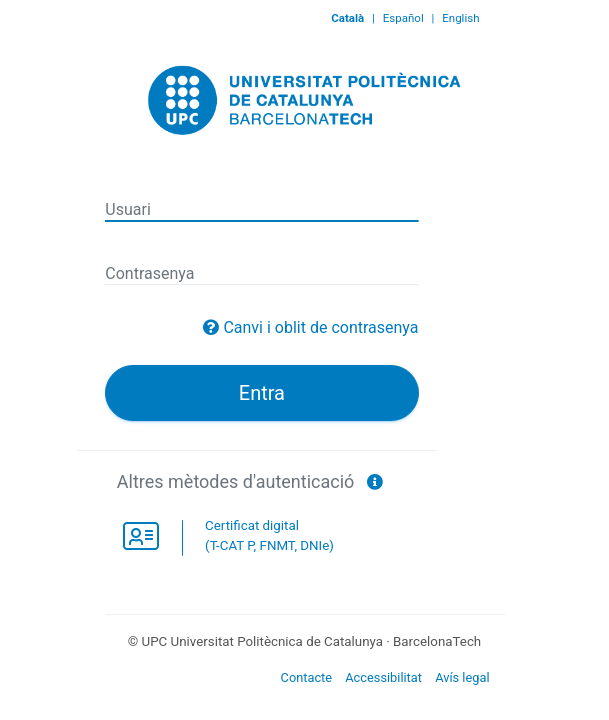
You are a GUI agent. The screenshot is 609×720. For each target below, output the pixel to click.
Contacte (307, 677)
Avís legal (462, 677)
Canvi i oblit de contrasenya (320, 327)
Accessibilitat (383, 677)
